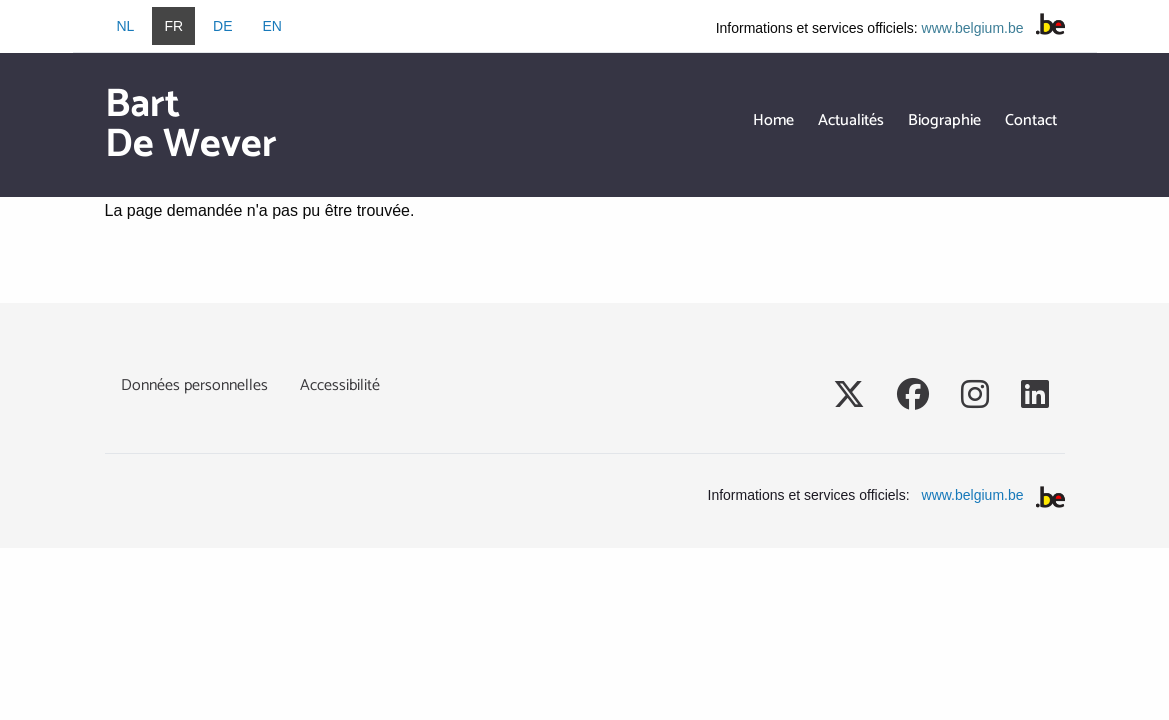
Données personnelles (194, 385)
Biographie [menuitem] (944, 120)
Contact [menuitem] (1031, 120)
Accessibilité (340, 385)
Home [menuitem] (773, 120)
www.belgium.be (973, 28)
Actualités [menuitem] (851, 120)
